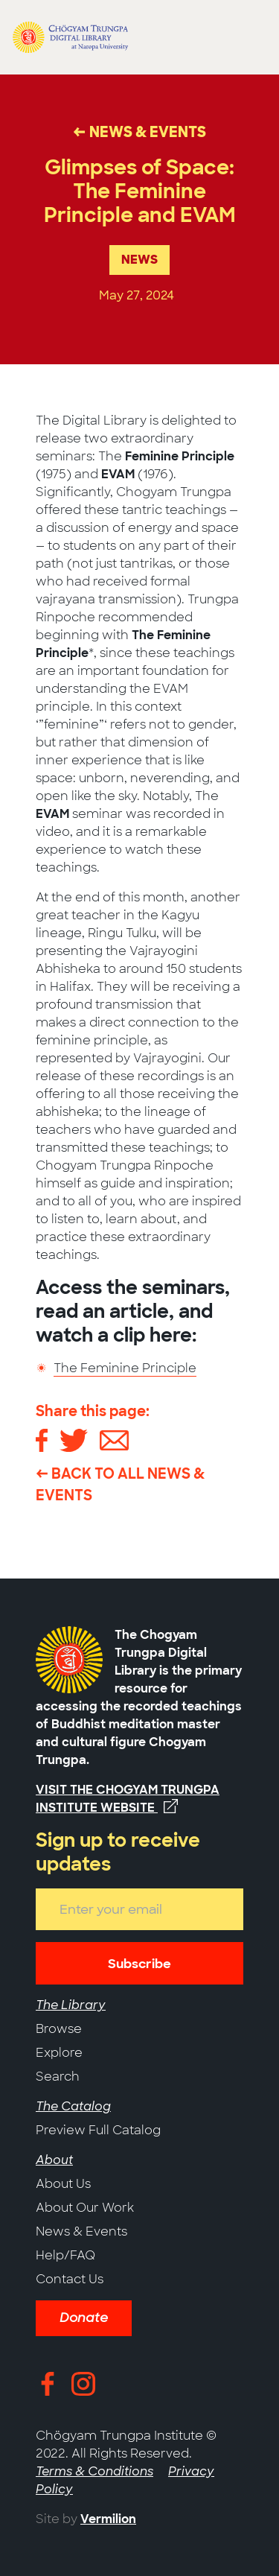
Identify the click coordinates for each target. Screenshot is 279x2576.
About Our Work (85, 2207)
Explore (59, 2053)
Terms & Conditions (94, 2471)
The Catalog (73, 2106)
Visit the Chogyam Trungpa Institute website (127, 1798)
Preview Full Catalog (98, 2130)
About (54, 2160)
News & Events (81, 2231)
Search (58, 2076)
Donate (84, 2317)
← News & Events (139, 132)
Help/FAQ (65, 2255)
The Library (71, 2005)
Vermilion (108, 2519)
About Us (63, 2184)
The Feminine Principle (125, 1368)
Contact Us (69, 2279)
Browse (59, 2029)
